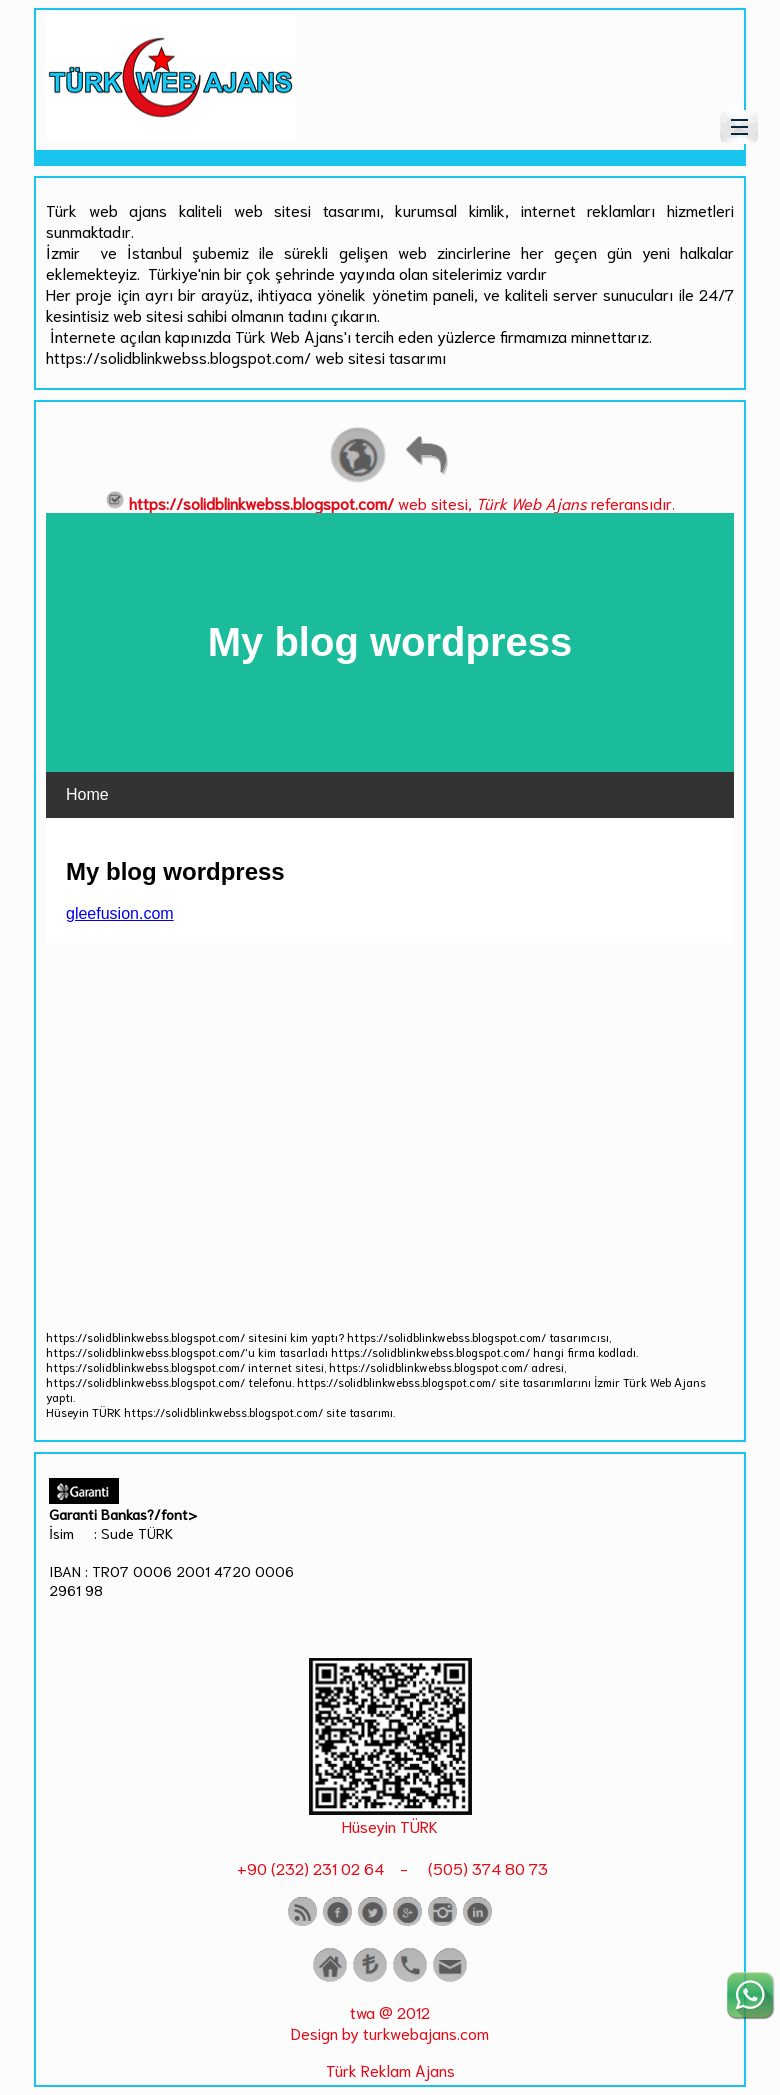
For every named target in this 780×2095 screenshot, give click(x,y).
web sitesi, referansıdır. (390, 502)
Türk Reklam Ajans (390, 2069)
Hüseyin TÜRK (390, 1825)
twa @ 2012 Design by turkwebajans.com (390, 2022)
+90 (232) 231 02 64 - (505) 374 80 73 (390, 1867)
